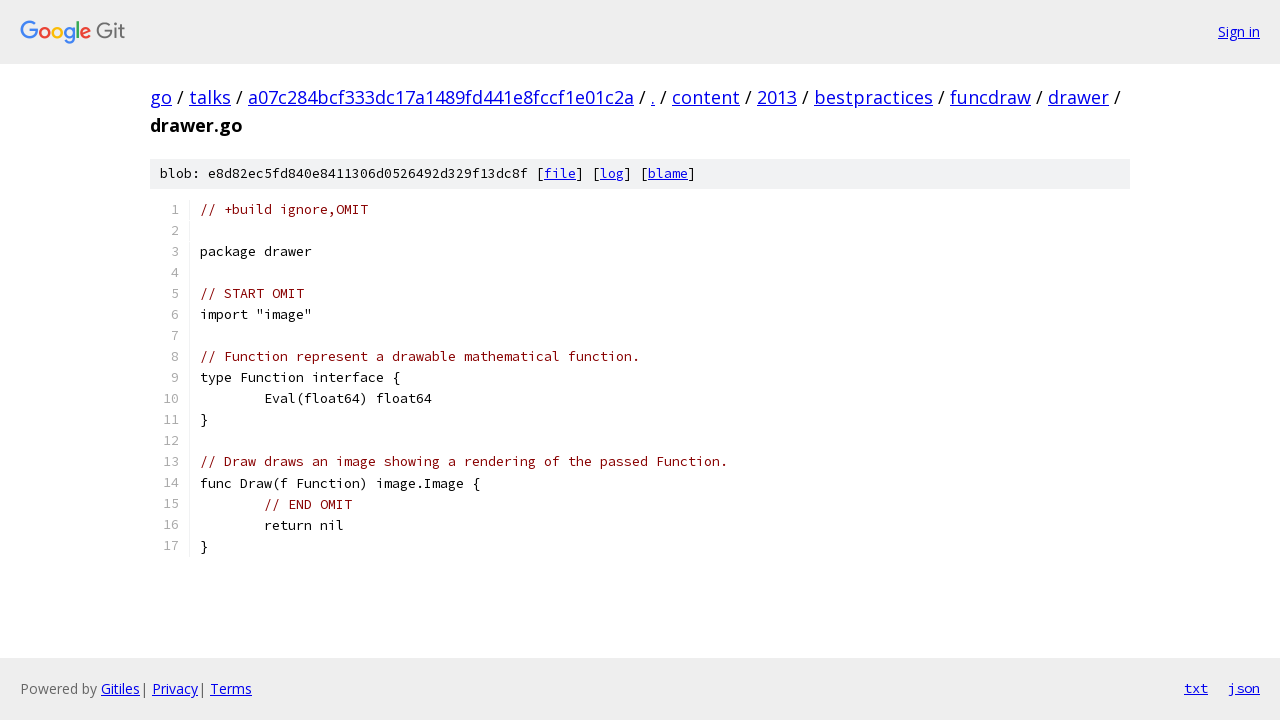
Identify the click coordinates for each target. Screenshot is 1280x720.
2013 (777, 97)
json (1244, 688)
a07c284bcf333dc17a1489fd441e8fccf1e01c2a (441, 97)
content (706, 97)
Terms (231, 688)
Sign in (1239, 31)
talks (210, 97)
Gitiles (120, 688)
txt (1196, 688)
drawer (1078, 97)
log (612, 173)
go (161, 97)
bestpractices (873, 97)
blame (668, 173)
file (560, 173)
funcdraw (990, 97)
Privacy (175, 688)
